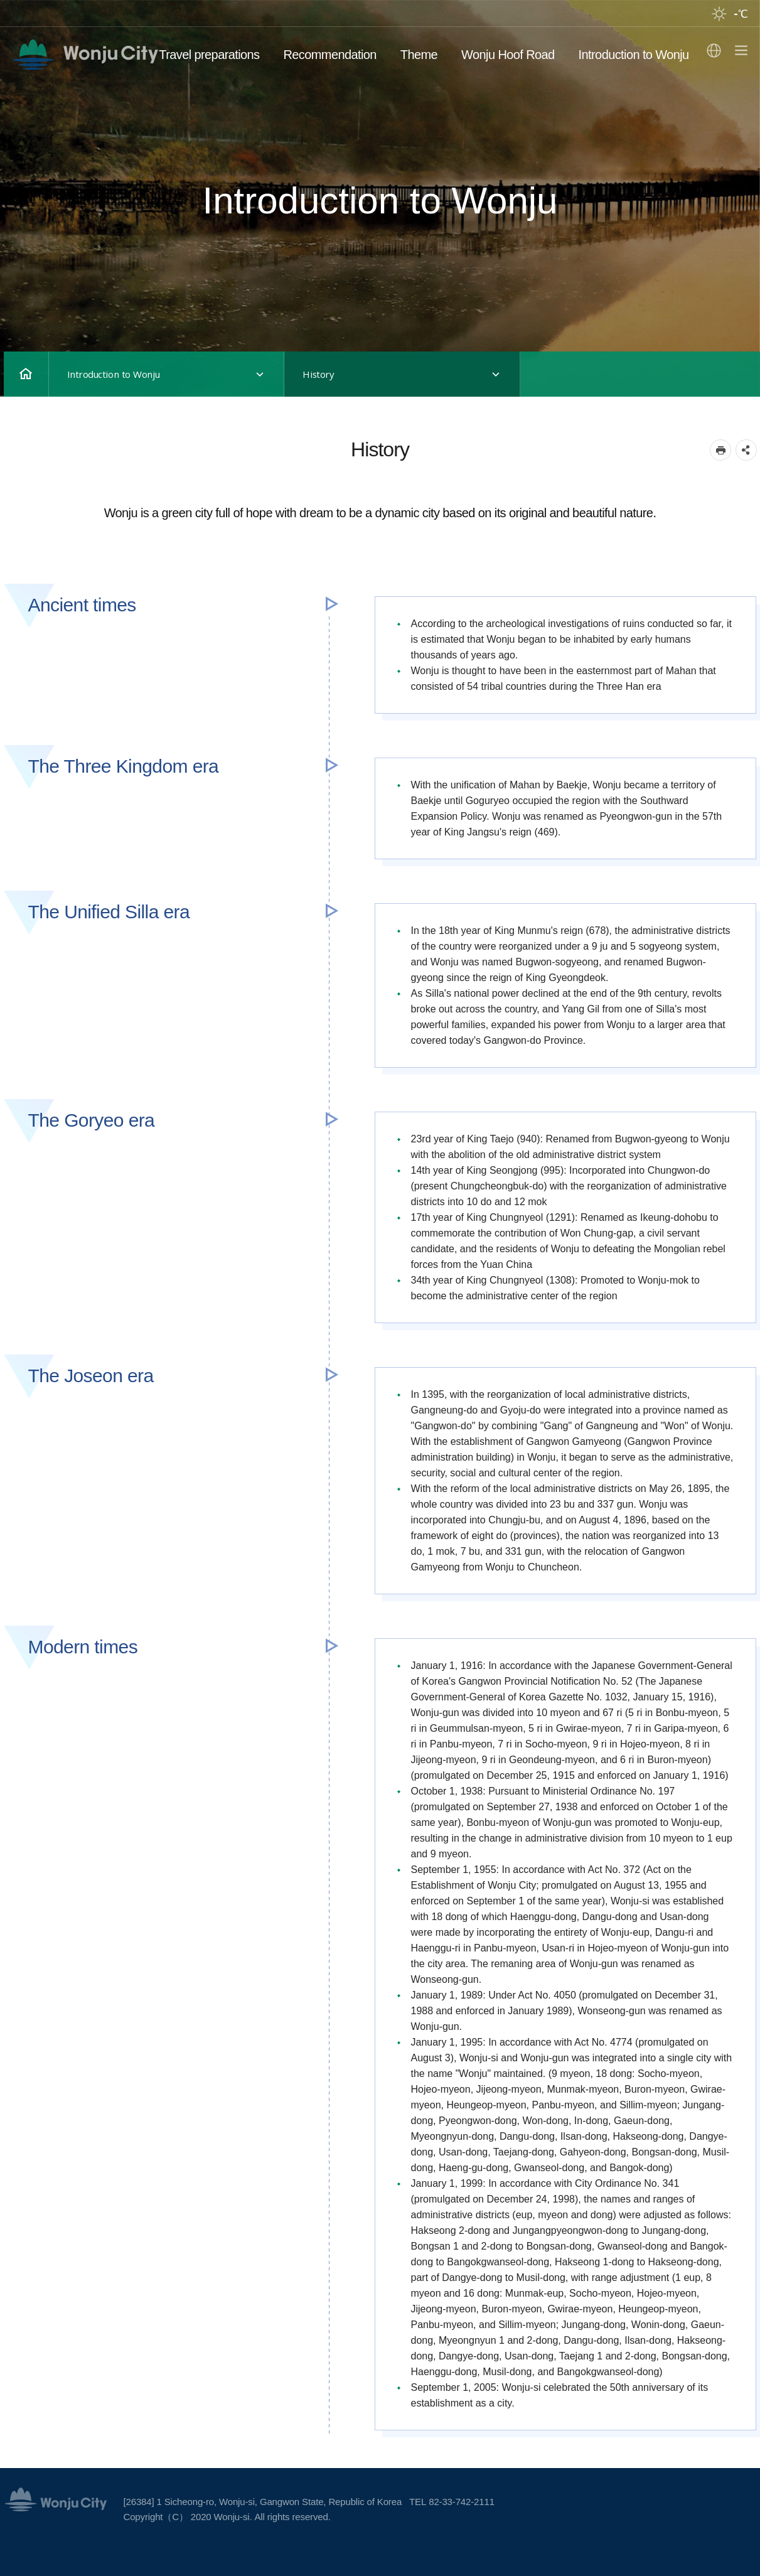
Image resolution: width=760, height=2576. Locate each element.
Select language (714, 50)
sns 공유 (746, 450)
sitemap (738, 50)
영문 (86, 54)
